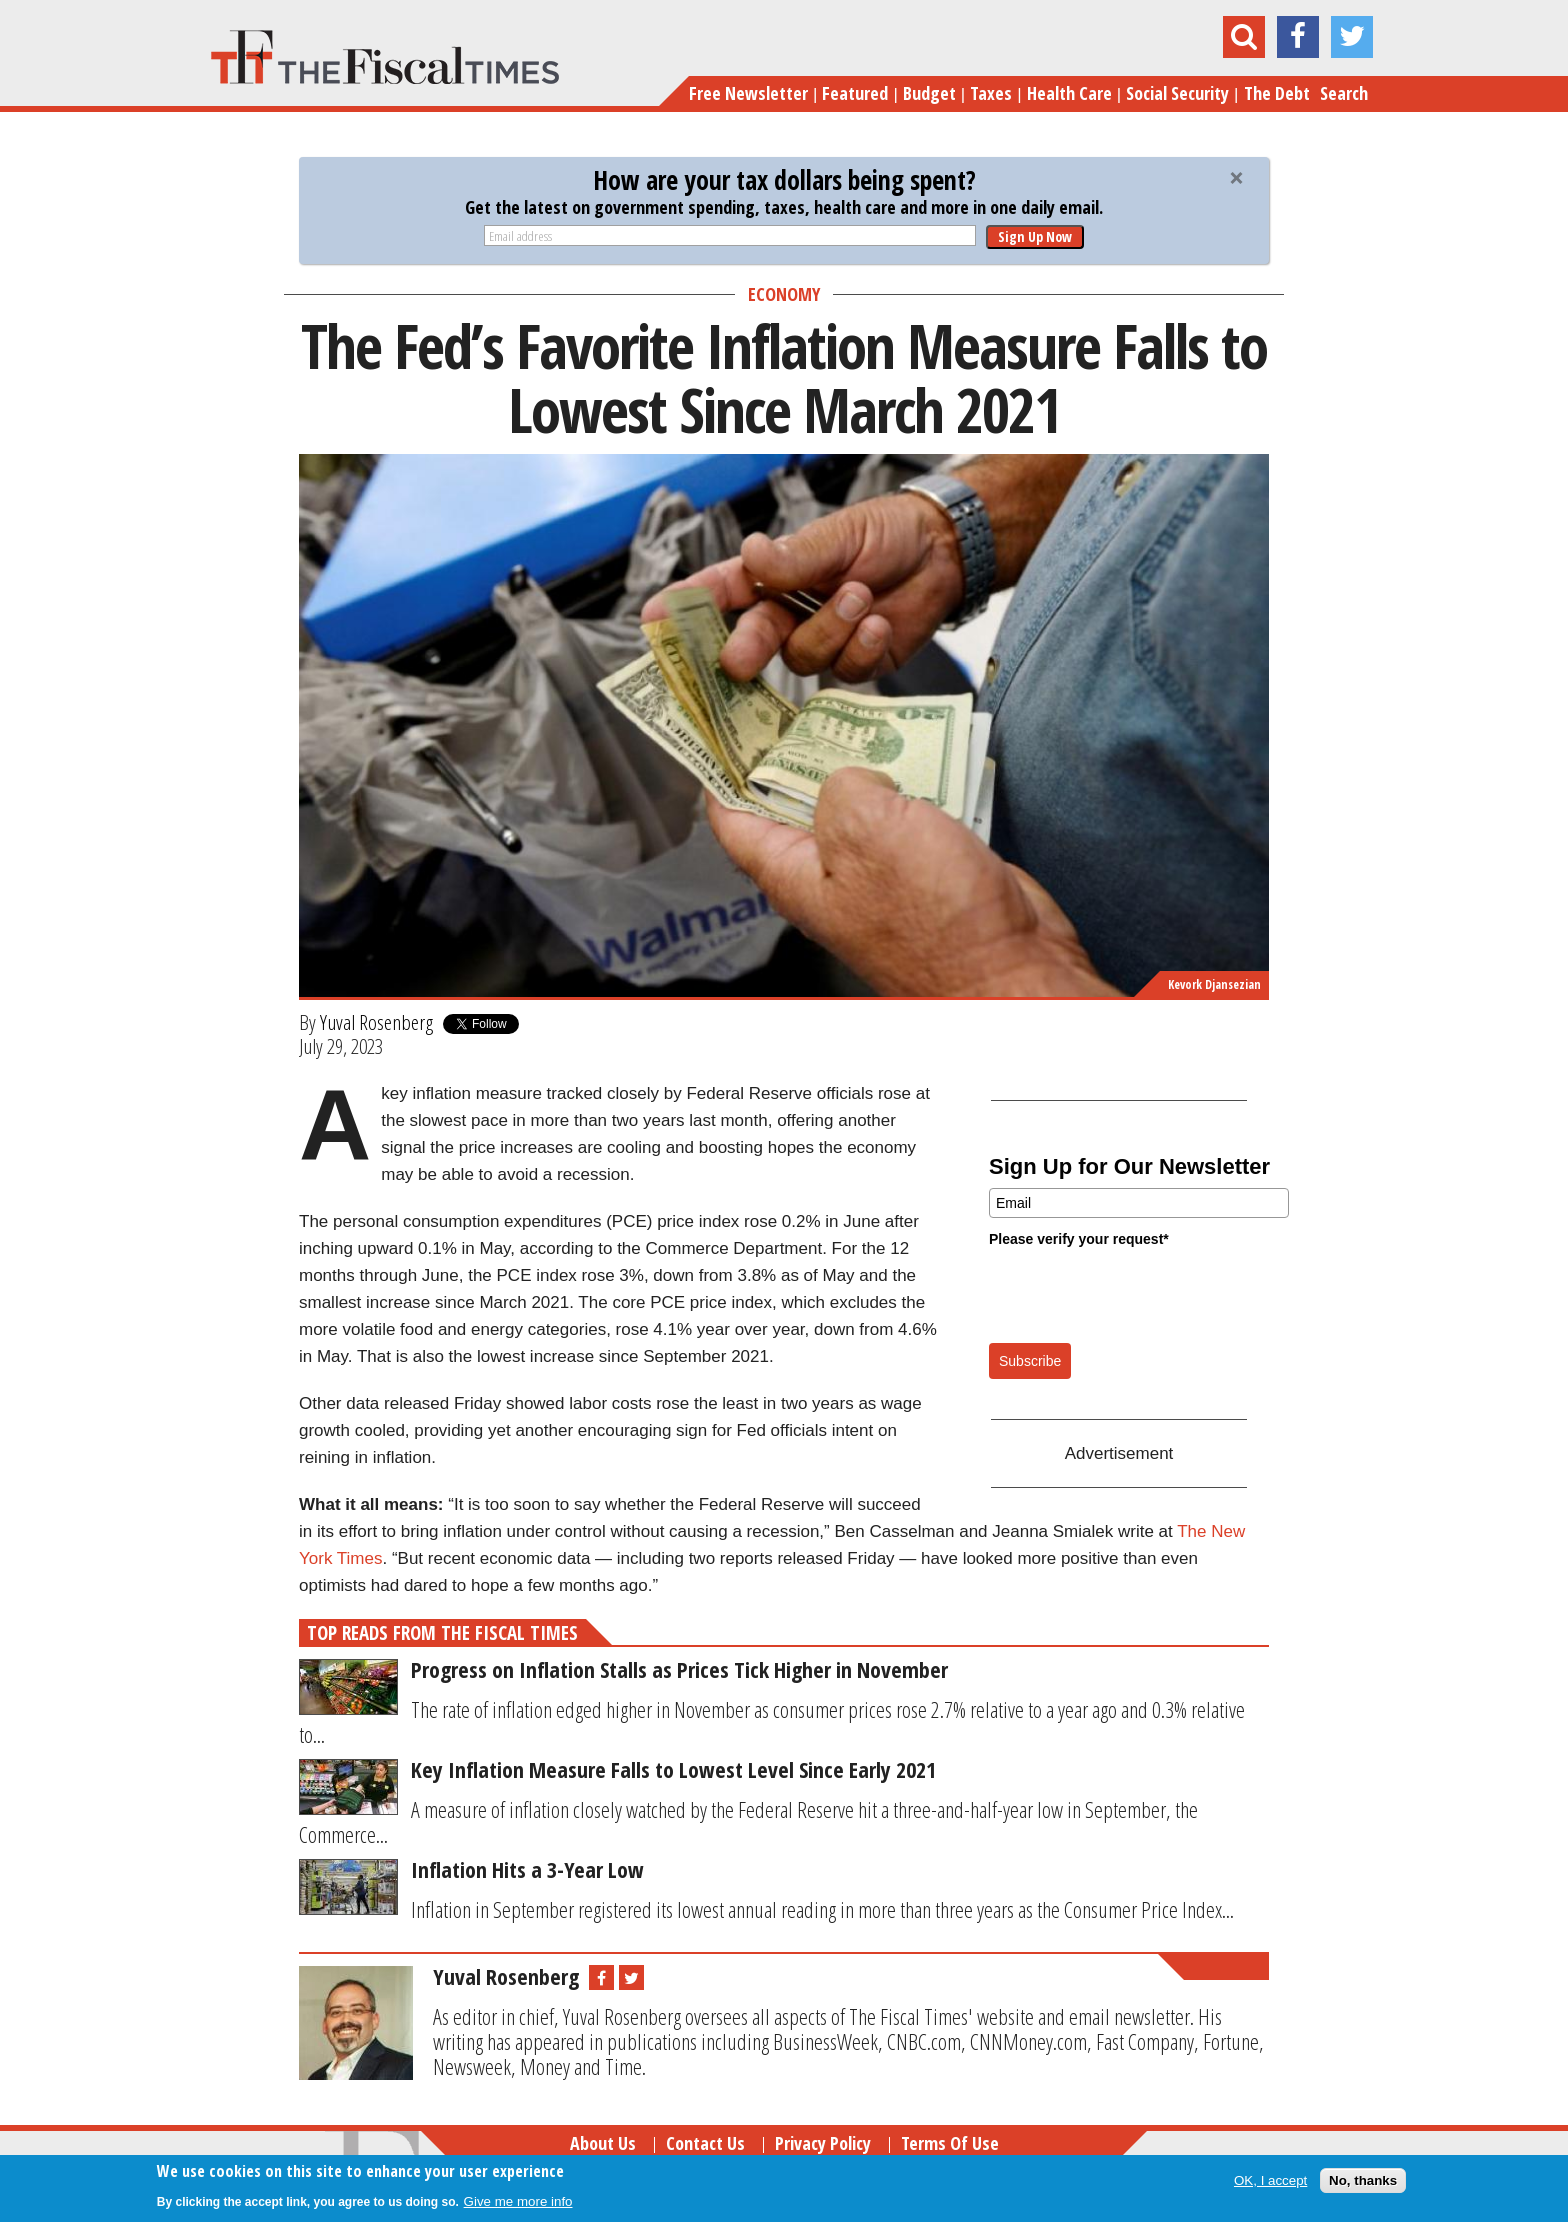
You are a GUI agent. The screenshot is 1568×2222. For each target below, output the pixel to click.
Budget (929, 93)
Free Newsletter (748, 93)
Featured (855, 93)
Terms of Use (950, 2143)
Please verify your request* (1079, 1239)
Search (1344, 93)
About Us (603, 2143)
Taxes (991, 93)
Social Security (1177, 93)
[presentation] (1141, 1294)
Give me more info (518, 2201)
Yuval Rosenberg (376, 1022)
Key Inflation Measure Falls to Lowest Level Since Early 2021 (673, 1769)
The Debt (1277, 93)
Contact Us (705, 2143)
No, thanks (1363, 2180)
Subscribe (1030, 1361)
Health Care (1069, 93)
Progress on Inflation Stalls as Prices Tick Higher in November (679, 1669)
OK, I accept (1270, 2180)
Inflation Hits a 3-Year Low (527, 1869)
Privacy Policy (823, 2143)
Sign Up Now (1035, 236)
